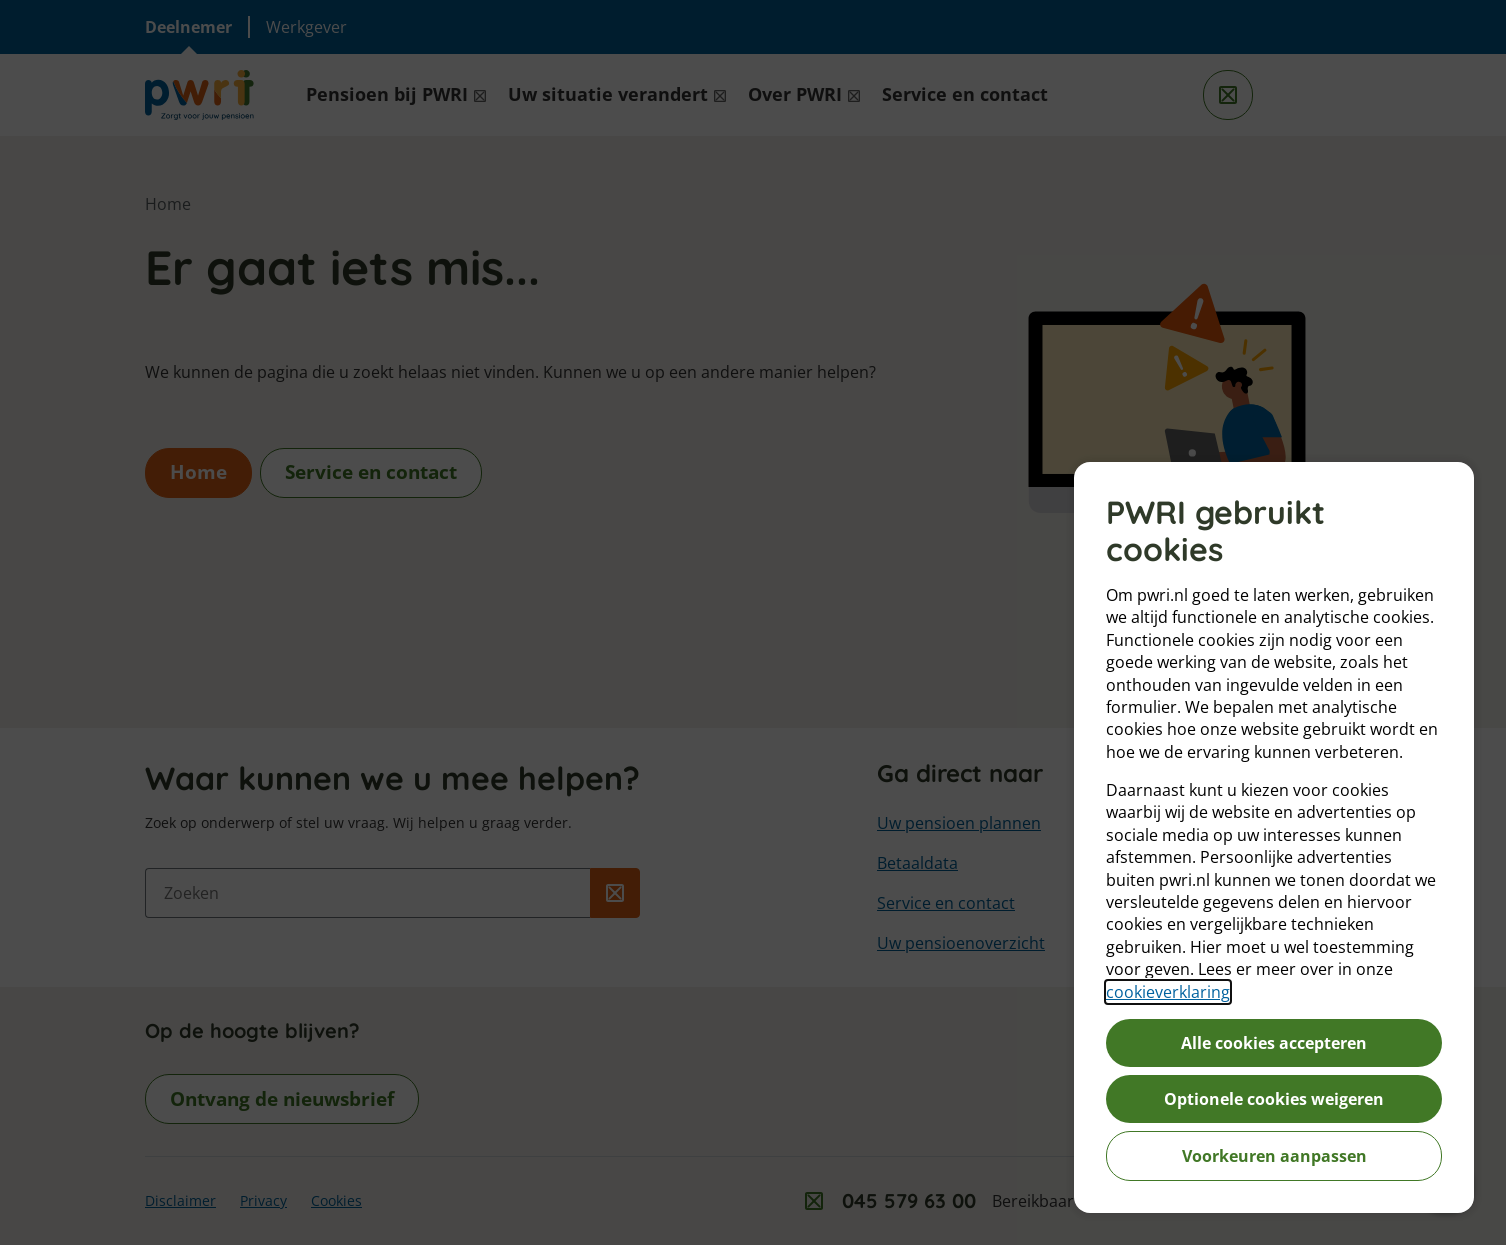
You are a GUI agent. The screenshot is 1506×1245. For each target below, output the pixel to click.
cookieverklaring (1168, 992)
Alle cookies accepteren (1274, 1043)
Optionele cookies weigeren (1274, 1099)
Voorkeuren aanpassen (1274, 1156)
